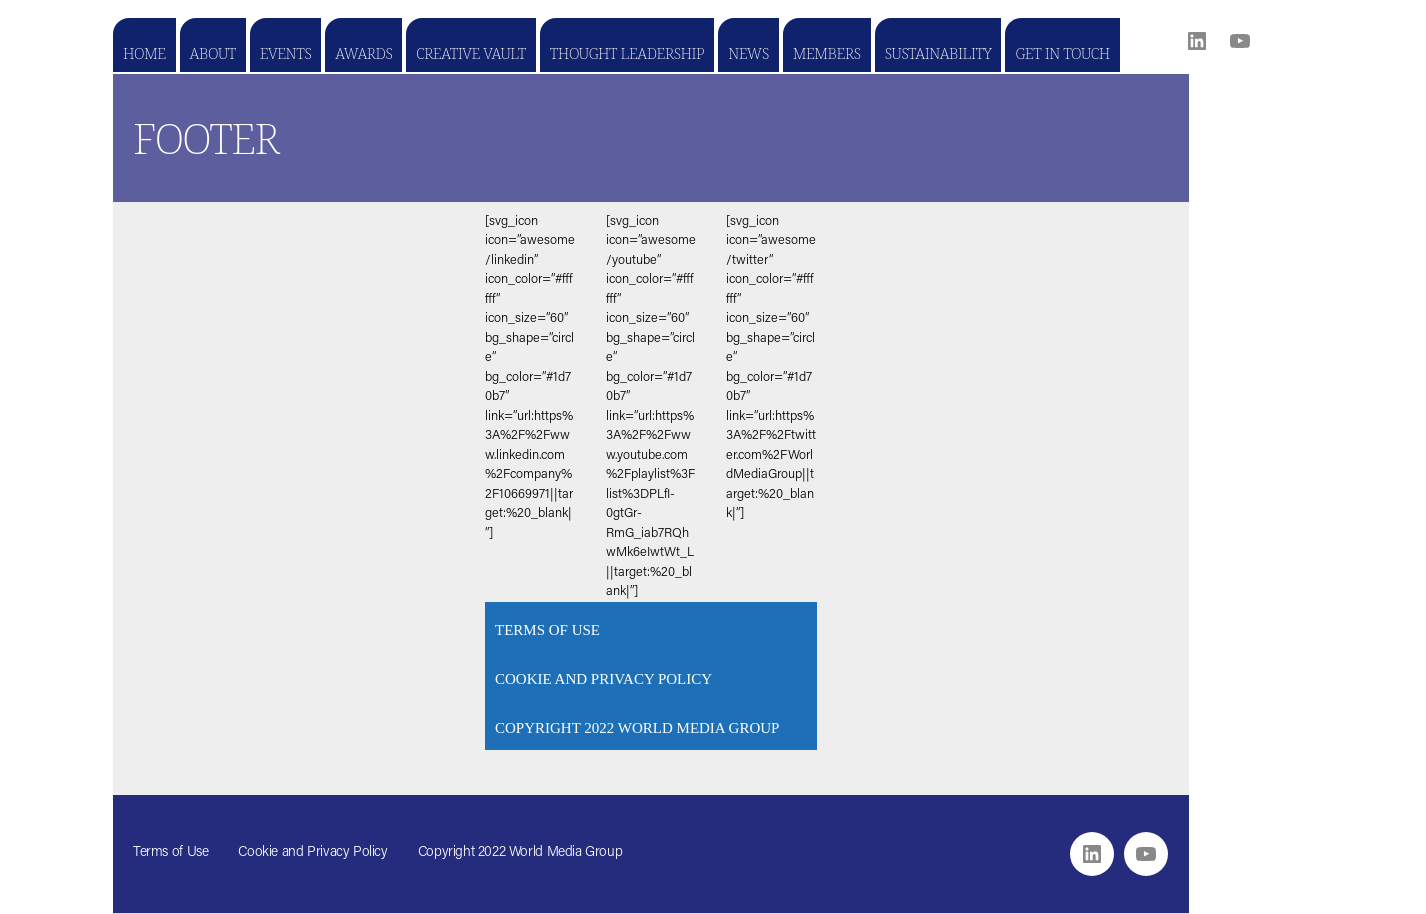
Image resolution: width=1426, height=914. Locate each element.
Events (285, 53)
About (213, 53)
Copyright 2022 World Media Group (637, 728)
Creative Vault (470, 53)
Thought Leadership (627, 53)
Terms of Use (547, 630)
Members (827, 53)
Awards (363, 53)
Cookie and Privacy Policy (603, 679)
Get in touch (1062, 53)
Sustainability (938, 53)
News (748, 53)
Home (144, 53)
